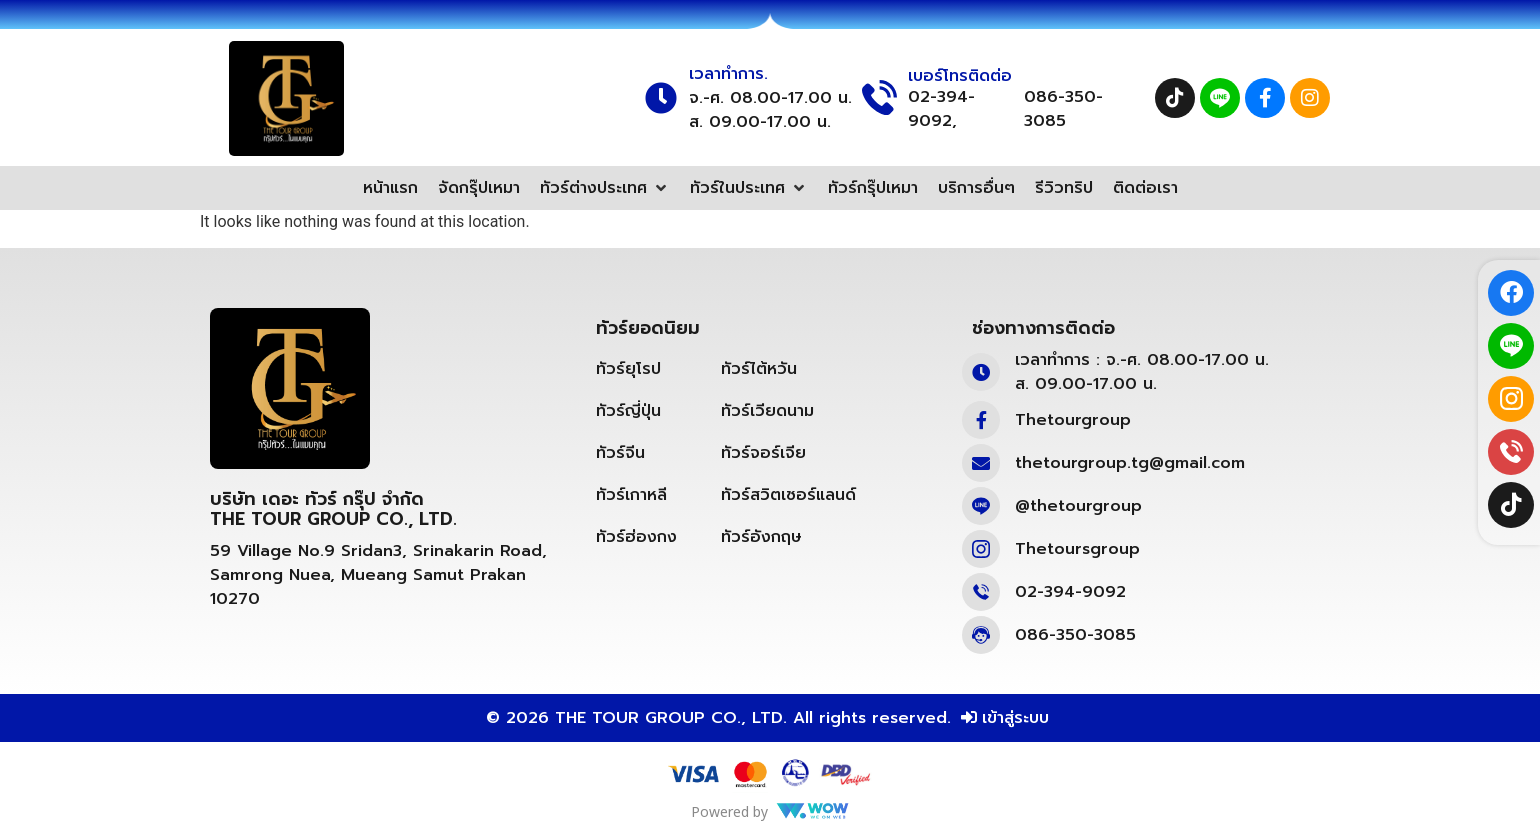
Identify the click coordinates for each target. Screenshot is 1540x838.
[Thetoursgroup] (981, 549)
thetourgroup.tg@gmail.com (1130, 463)
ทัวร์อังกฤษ (761, 537)
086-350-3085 (1063, 109)
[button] (605, 188)
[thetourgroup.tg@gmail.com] (981, 463)
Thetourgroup (1073, 420)
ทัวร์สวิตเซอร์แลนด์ (788, 495)
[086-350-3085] (981, 635)
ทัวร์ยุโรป (628, 369)
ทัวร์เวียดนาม (767, 411)
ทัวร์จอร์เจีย (763, 453)
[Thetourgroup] (981, 420)
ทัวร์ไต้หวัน (759, 369)
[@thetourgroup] (981, 506)
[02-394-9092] (981, 592)
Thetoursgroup (1077, 549)
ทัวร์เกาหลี (631, 495)
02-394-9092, (941, 109)
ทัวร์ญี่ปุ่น (628, 411)
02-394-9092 (1070, 592)
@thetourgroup (1078, 506)
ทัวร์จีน (620, 453)
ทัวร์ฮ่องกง (636, 537)
